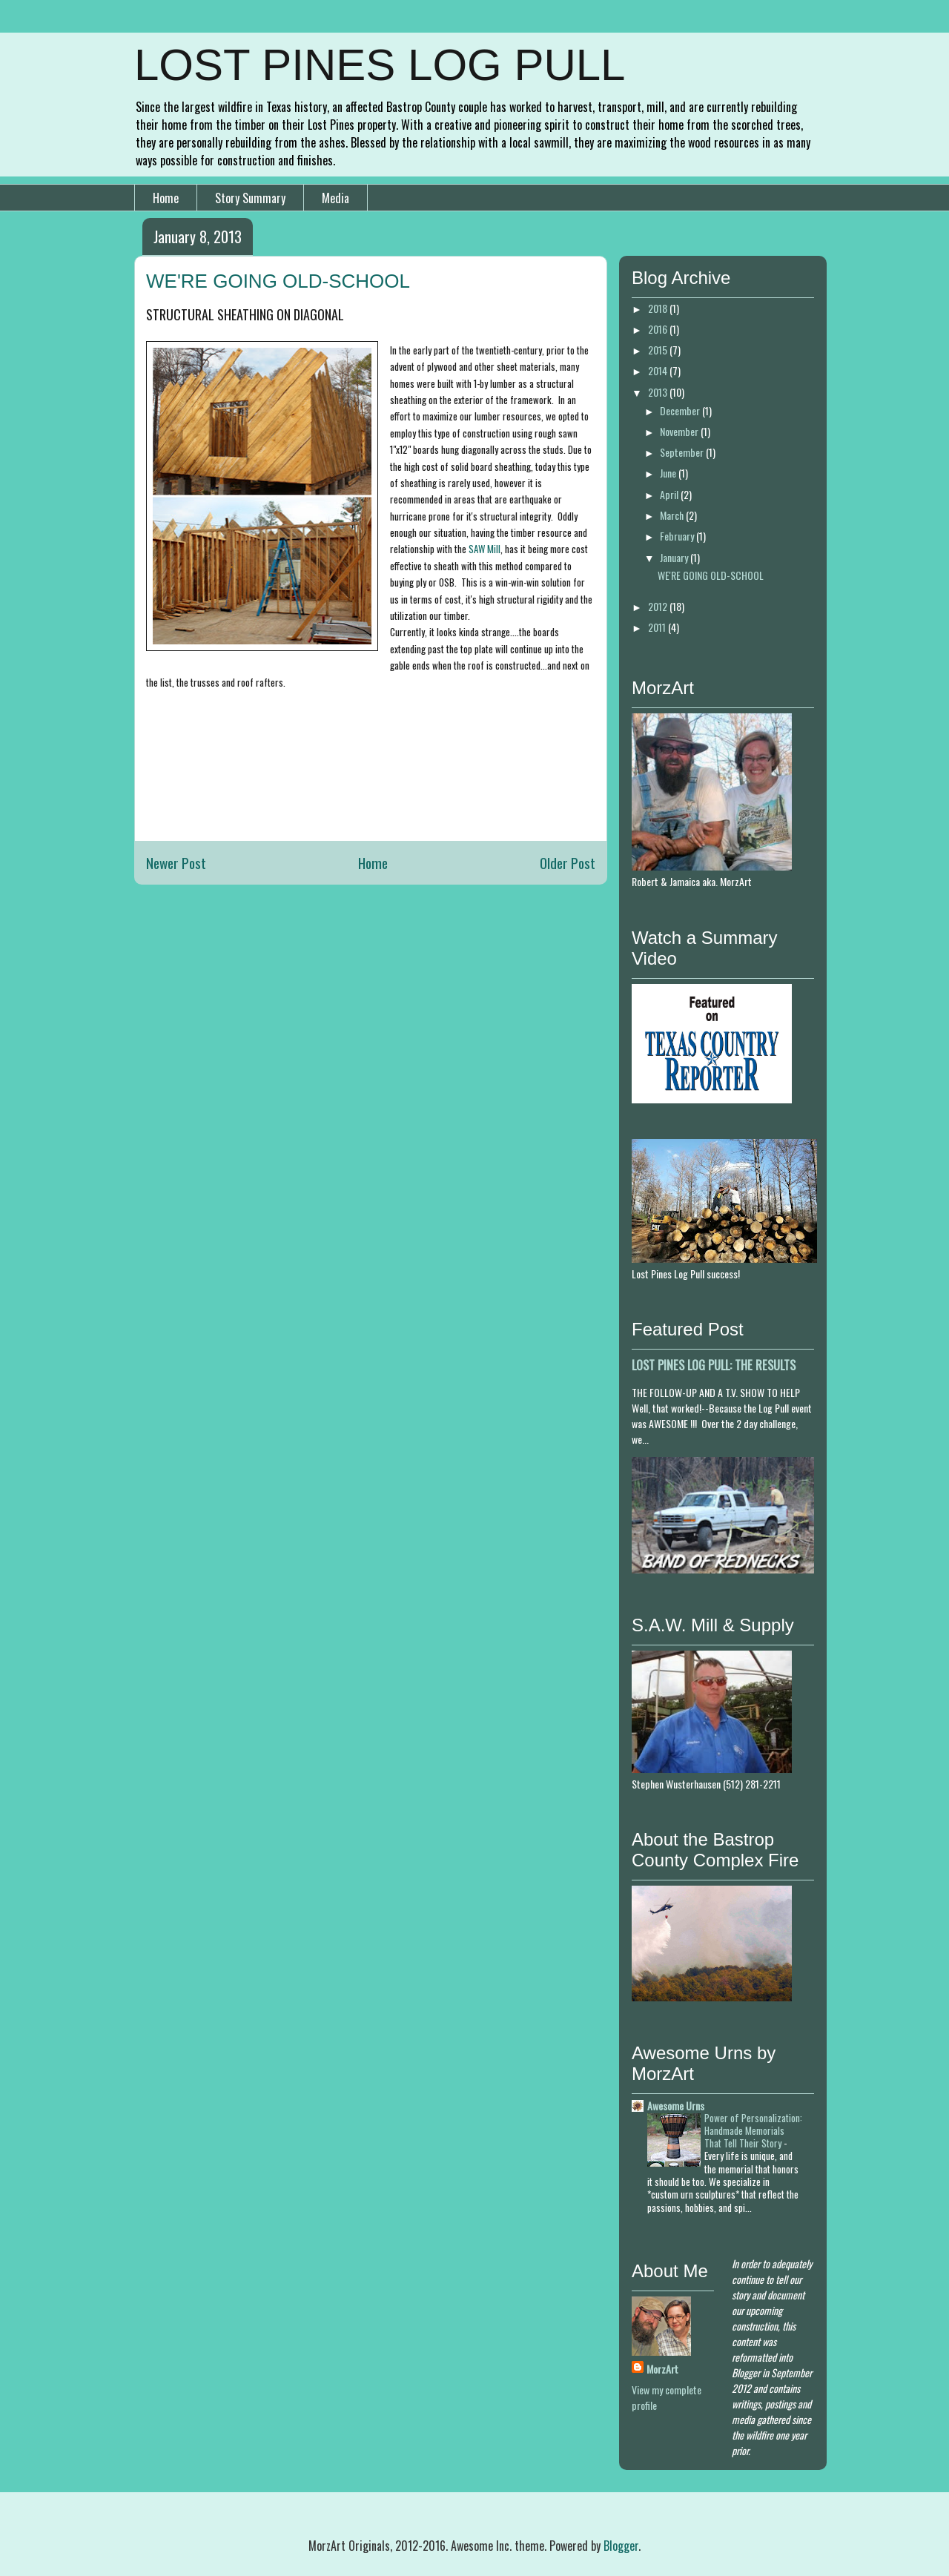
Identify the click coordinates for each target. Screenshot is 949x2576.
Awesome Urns (675, 2105)
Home (166, 198)
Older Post (567, 862)
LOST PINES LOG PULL (380, 65)
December (681, 410)
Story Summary (250, 198)
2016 (658, 329)
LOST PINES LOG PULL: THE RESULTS (714, 1364)
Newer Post (176, 862)
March (673, 515)
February (678, 536)
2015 (658, 349)
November (680, 431)
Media (335, 198)
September (683, 452)
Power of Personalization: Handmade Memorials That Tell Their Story (753, 2130)
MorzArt (662, 2369)
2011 (658, 627)
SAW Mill (484, 548)
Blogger (621, 2545)
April (670, 494)
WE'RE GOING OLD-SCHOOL (711, 575)
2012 (658, 606)
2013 (658, 392)
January (675, 557)
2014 (658, 370)
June (669, 472)
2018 (658, 308)
